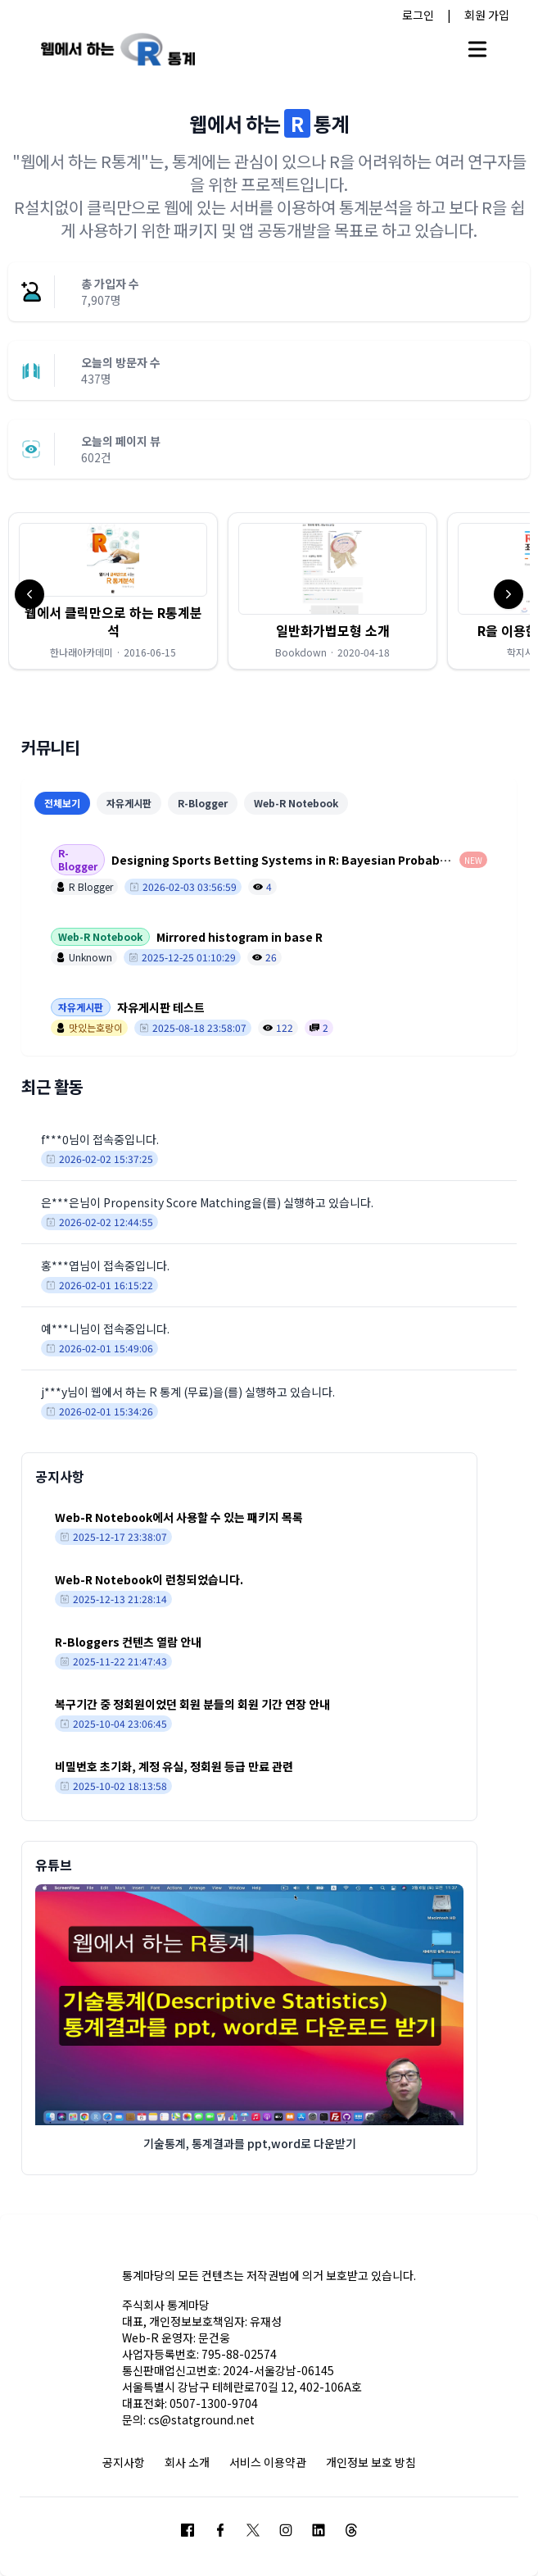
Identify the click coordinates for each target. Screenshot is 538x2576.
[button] (113, 591)
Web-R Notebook (296, 803)
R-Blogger (203, 803)
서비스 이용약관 (267, 2462)
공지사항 (123, 2462)
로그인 (418, 15)
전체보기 (62, 803)
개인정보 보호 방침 (371, 2462)
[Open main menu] (477, 49)
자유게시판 (128, 803)
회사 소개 (187, 2462)
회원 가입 (486, 15)
